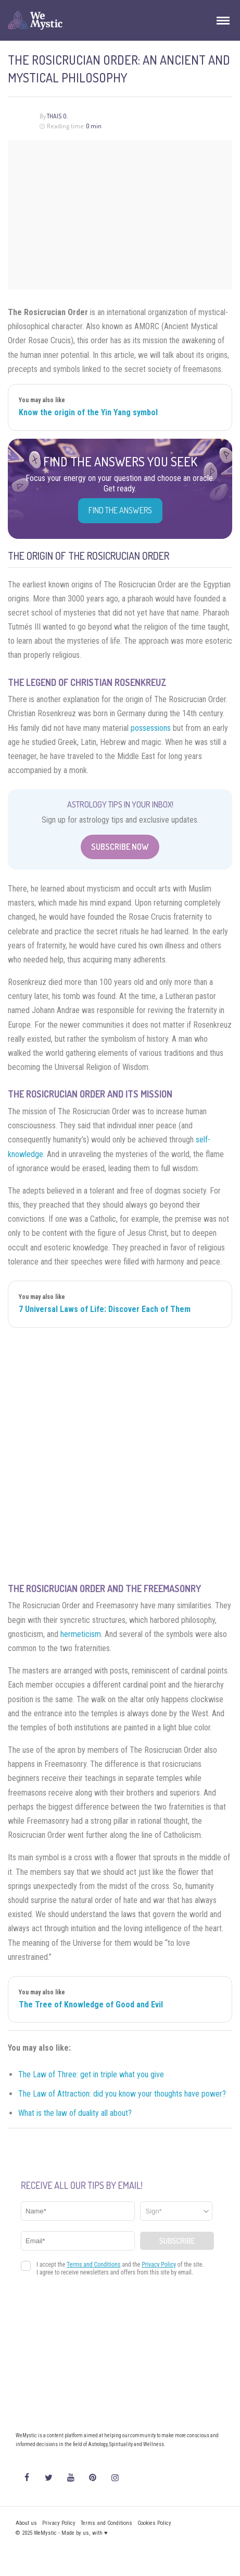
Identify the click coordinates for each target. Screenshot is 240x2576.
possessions (151, 728)
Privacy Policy (58, 2523)
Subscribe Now (120, 846)
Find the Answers (120, 510)
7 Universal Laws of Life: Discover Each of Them (105, 1309)
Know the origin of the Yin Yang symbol (88, 412)
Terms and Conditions (106, 2523)
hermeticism (80, 1634)
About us (26, 2523)
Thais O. (57, 116)
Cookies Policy (154, 2523)
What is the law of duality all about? (75, 2113)
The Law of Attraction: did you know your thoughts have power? (122, 2094)
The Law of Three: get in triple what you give (91, 2074)
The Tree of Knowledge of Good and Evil (91, 2004)
